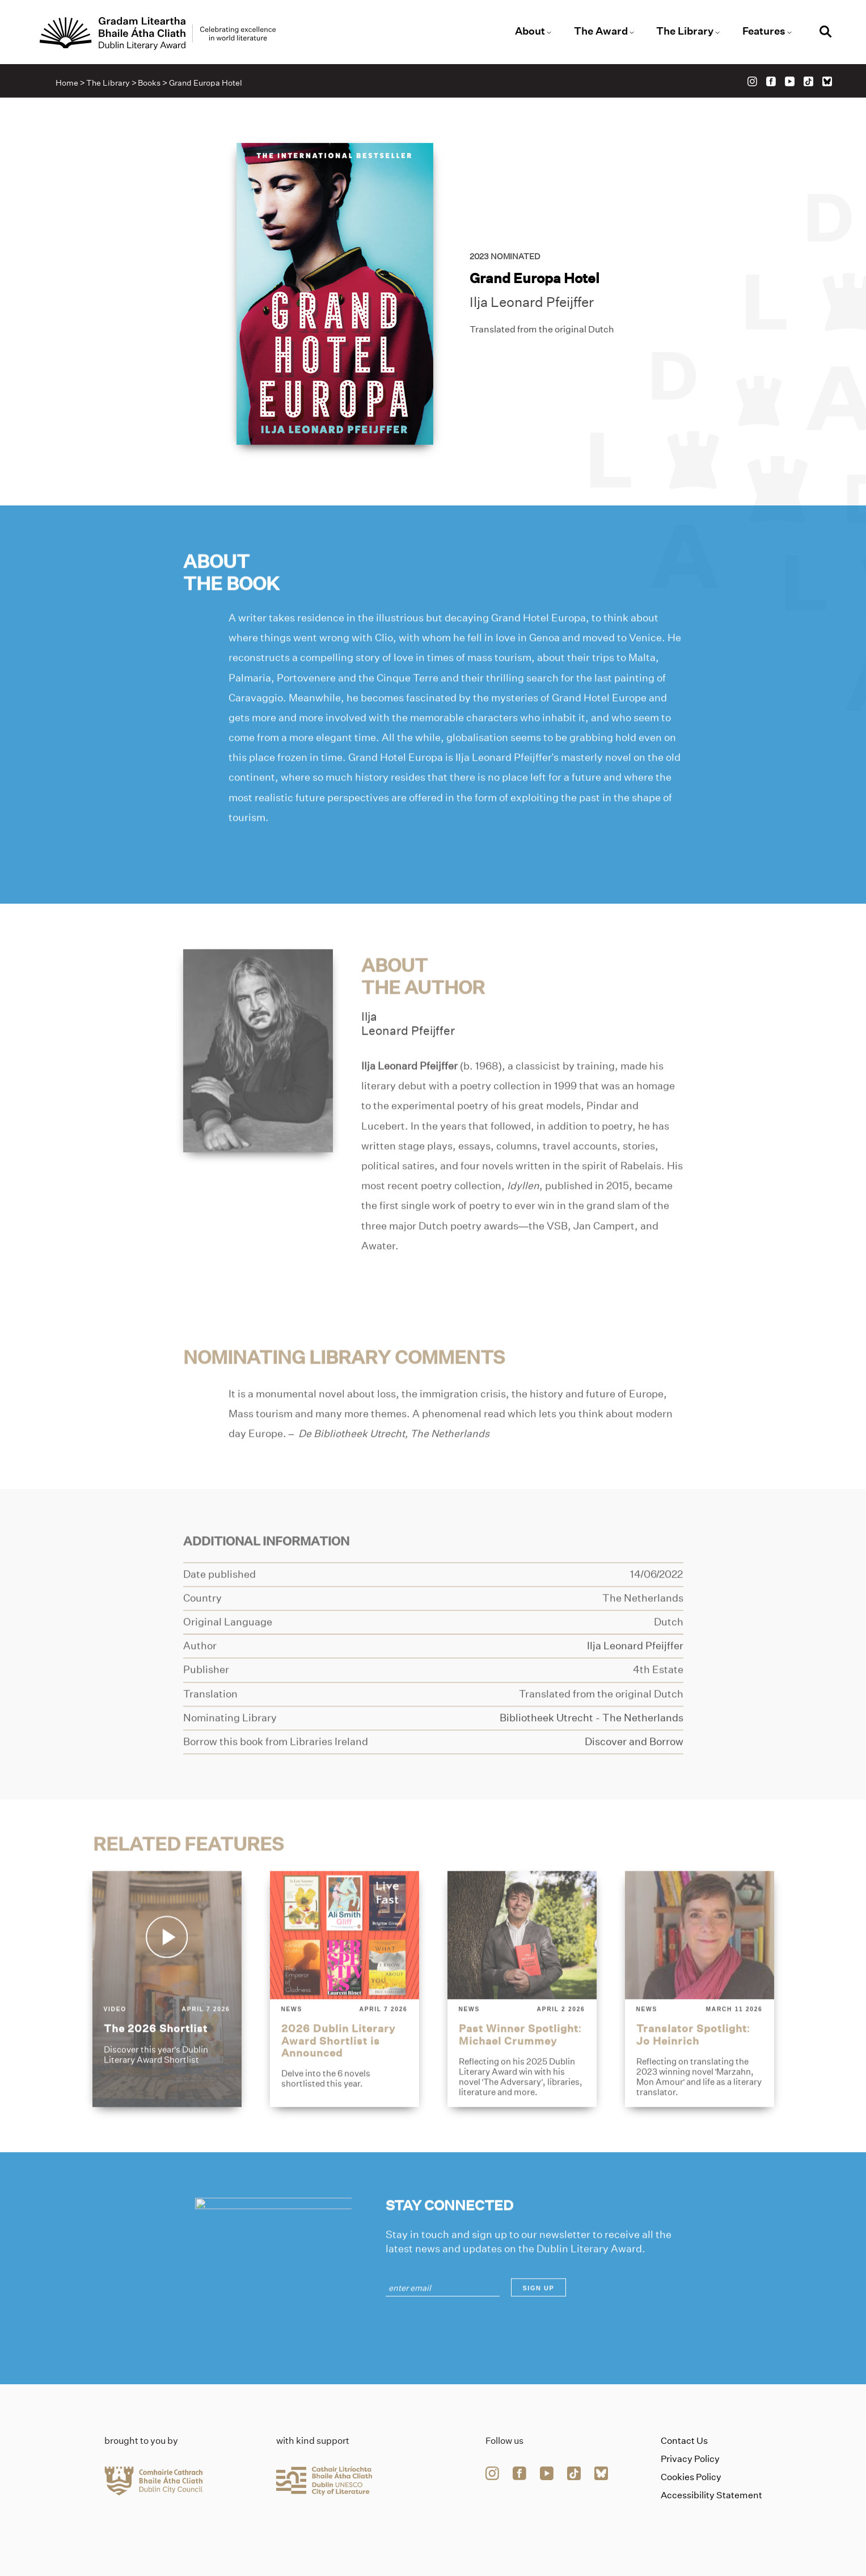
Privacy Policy (690, 2458)
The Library (684, 31)
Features (763, 31)
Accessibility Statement (711, 2495)
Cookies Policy (691, 2477)
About (530, 31)
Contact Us (684, 2440)
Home (67, 83)
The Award (601, 31)
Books (149, 83)
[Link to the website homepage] (158, 33)
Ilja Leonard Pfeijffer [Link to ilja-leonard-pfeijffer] (532, 303)
